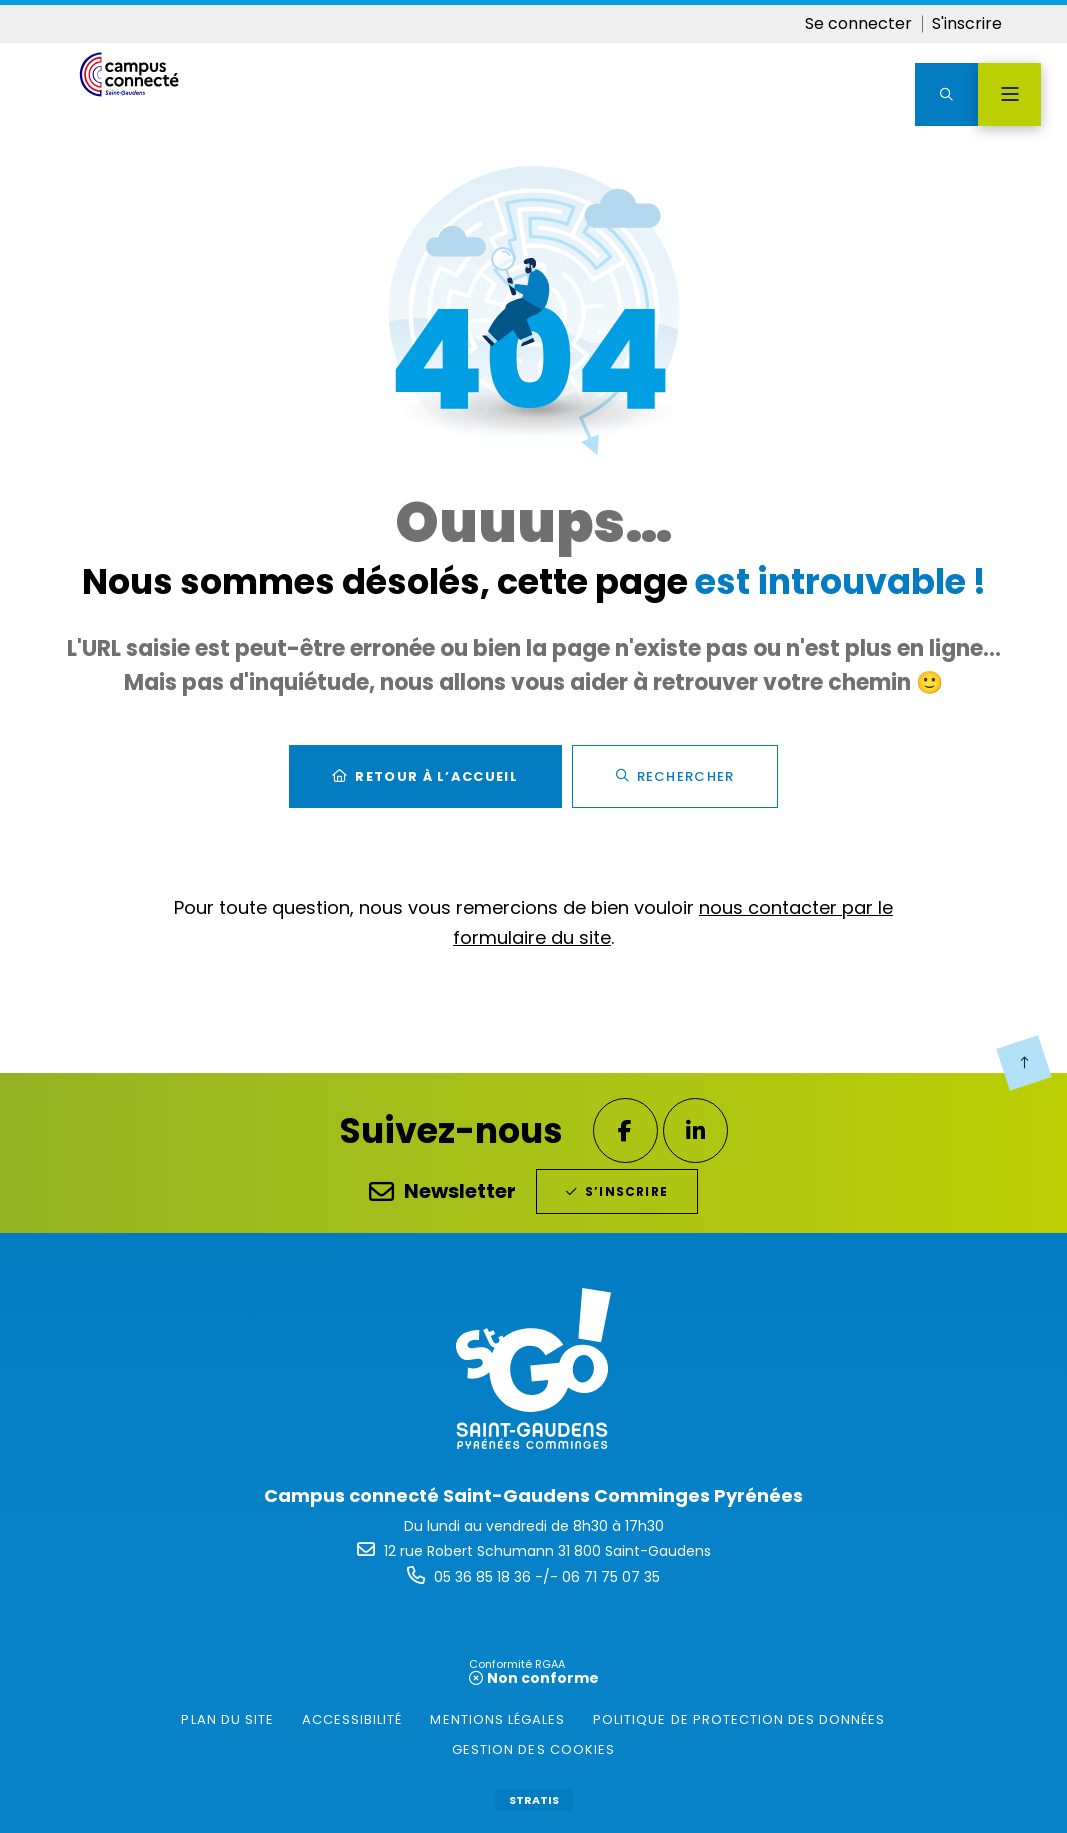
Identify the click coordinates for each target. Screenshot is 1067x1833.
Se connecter (858, 23)
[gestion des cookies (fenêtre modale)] (533, 1750)
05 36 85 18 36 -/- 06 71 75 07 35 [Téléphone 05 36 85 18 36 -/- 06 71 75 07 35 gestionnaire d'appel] (547, 1577)
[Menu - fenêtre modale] (1009, 94)
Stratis (534, 1800)
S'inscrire (967, 23)
